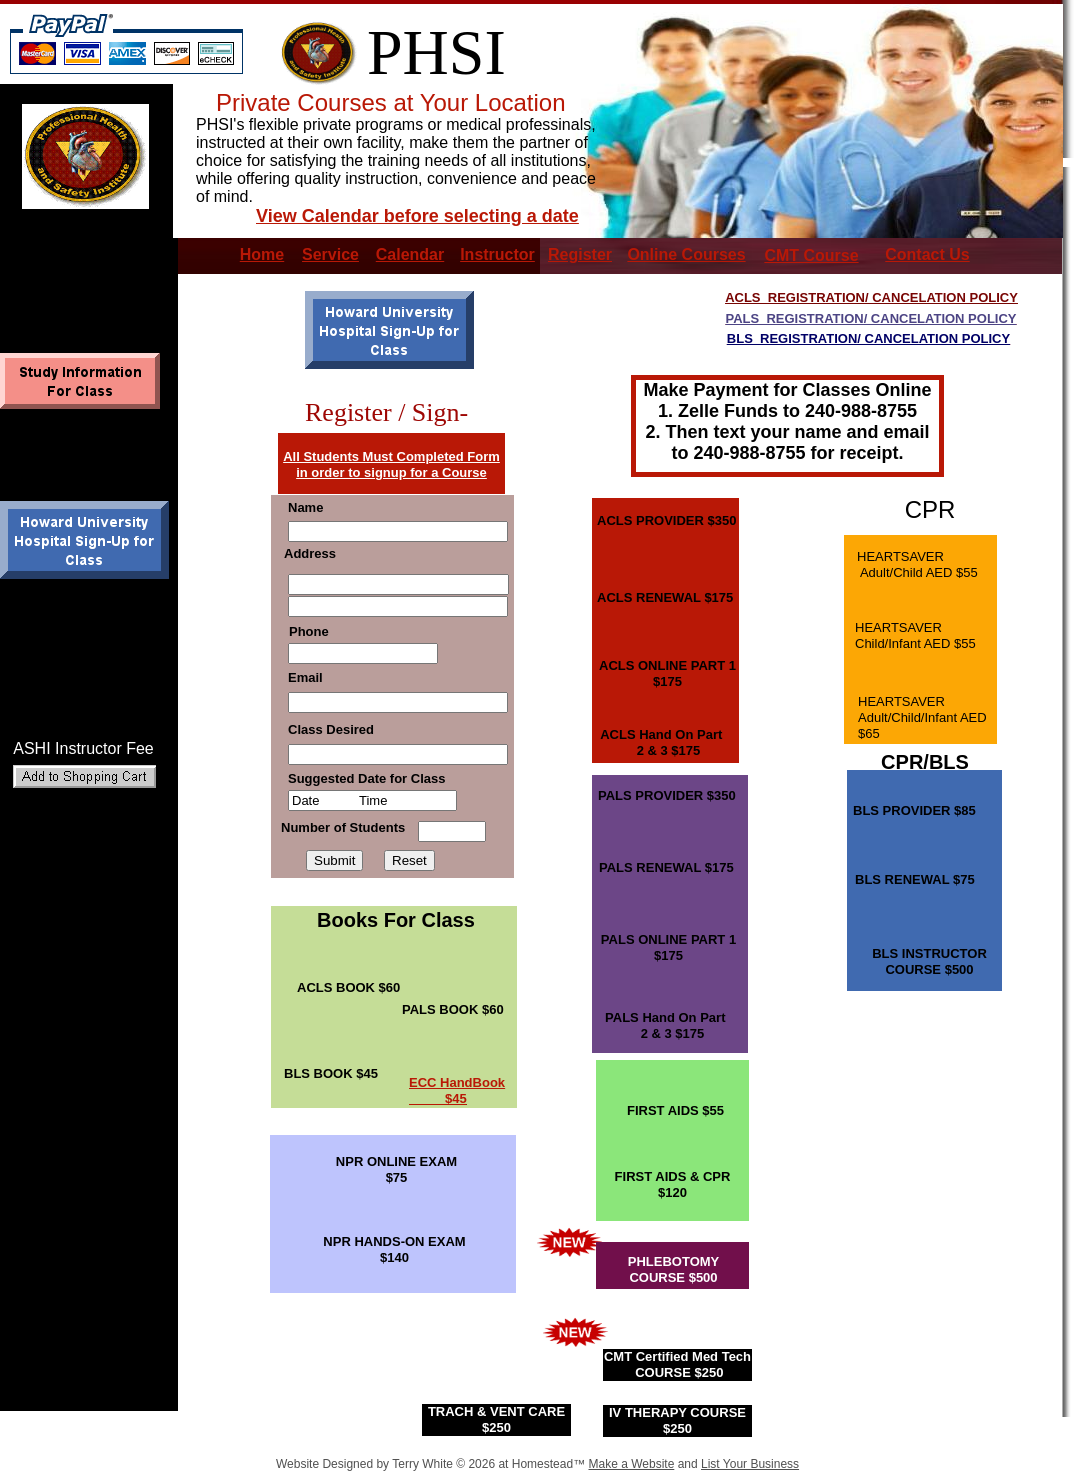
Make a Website (631, 1464)
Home (262, 254)
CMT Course (811, 255)
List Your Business (750, 1464)
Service (330, 254)
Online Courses (686, 254)
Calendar (410, 254)
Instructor (497, 254)
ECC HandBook (457, 1082)
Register (580, 254)
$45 (438, 1098)
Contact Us (927, 254)
